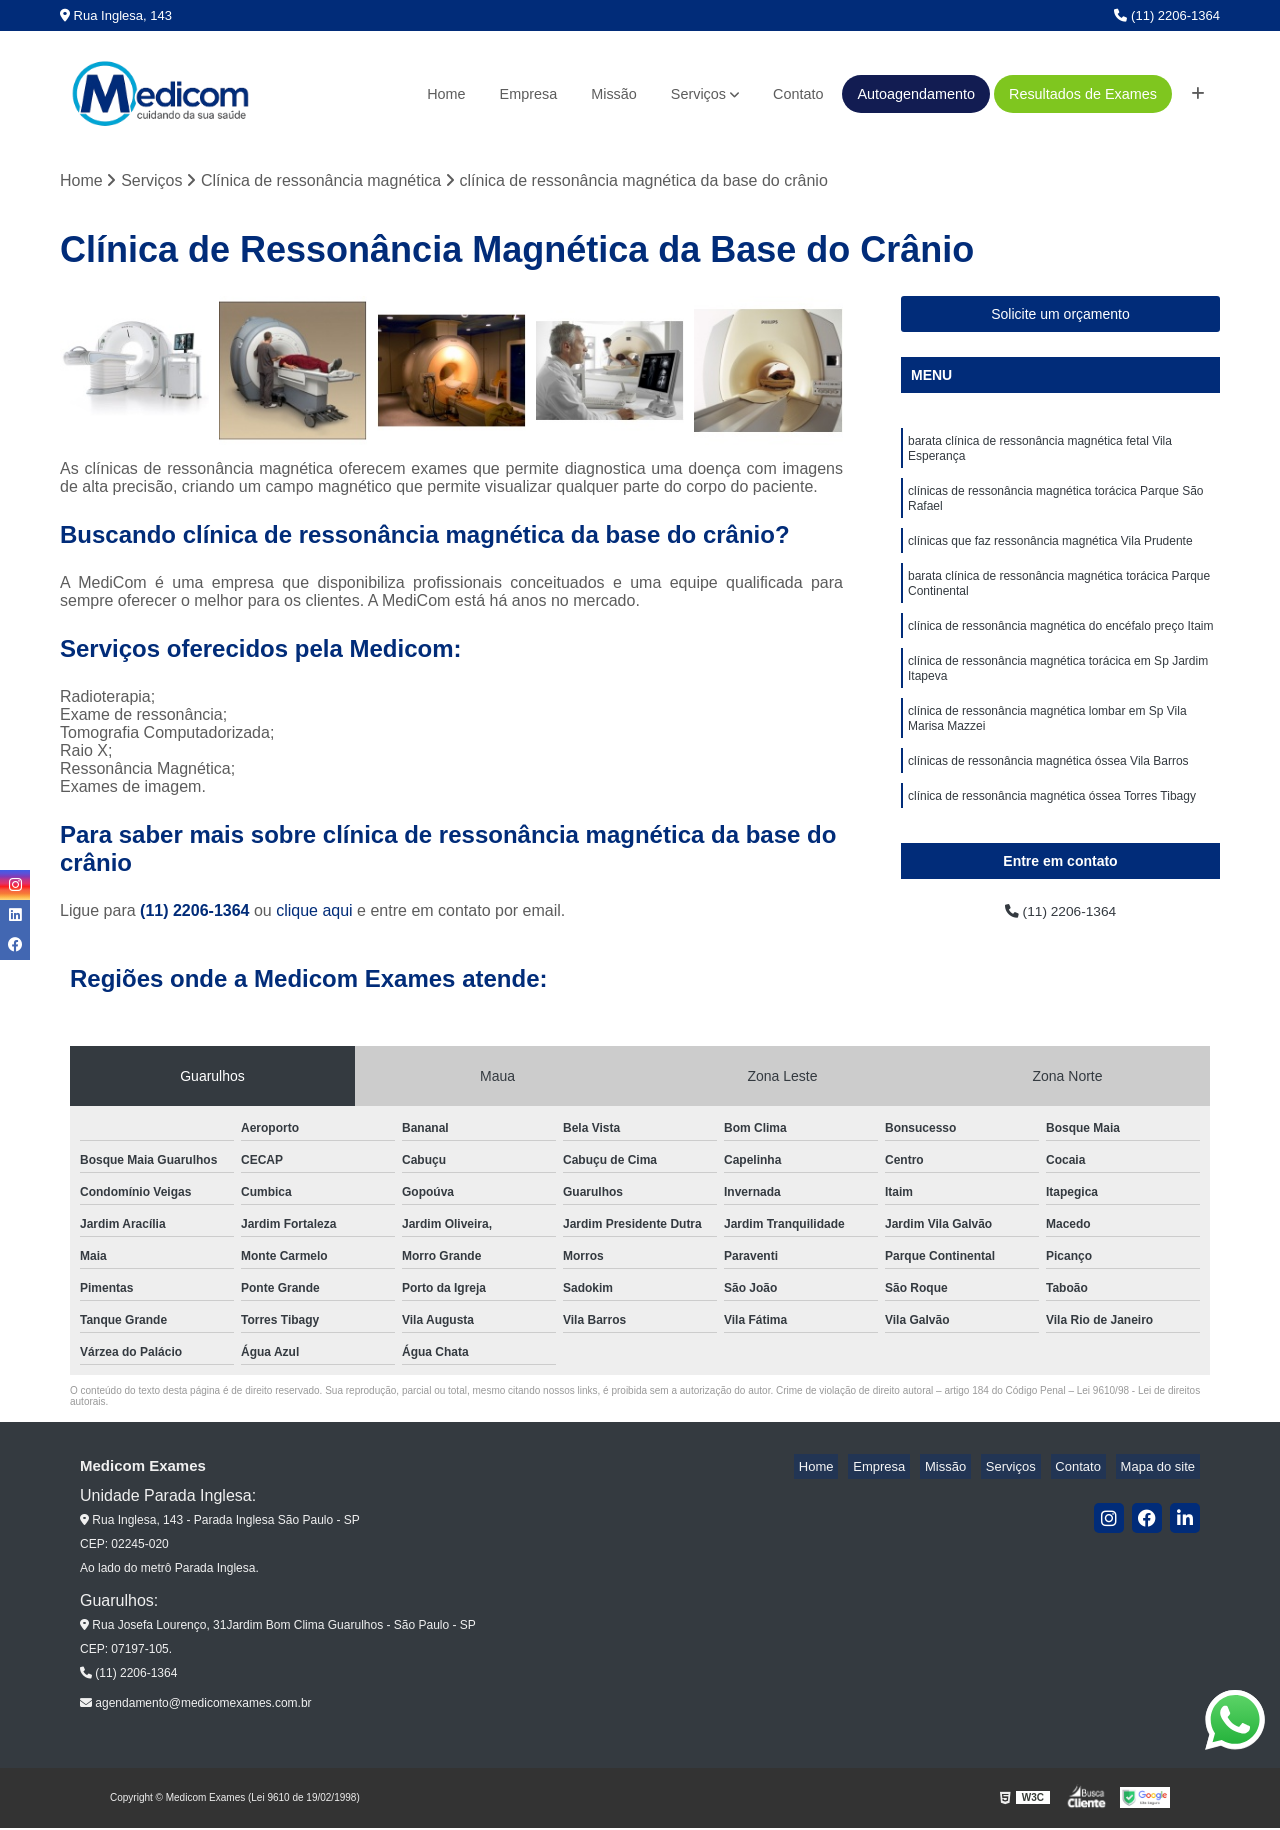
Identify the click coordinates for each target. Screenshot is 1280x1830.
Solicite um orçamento (1060, 317)
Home (446, 94)
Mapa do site (1162, 1469)
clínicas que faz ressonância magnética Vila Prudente (1050, 558)
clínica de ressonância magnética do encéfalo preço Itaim (1061, 652)
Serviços (698, 94)
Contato (798, 94)
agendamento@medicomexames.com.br (196, 1706)
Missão (614, 94)
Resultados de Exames (1083, 94)
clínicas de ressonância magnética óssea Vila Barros (1048, 802)
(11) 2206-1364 (1167, 15)
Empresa (529, 94)
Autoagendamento (916, 94)
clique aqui (314, 913)
